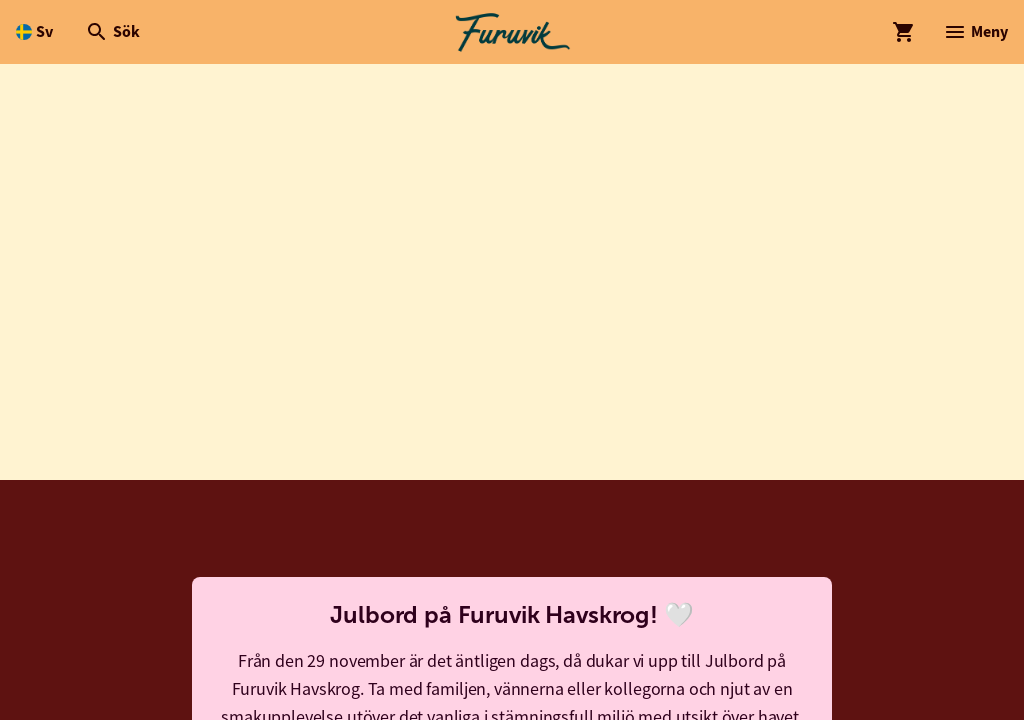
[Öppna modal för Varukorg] (904, 32)
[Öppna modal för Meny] (975, 32)
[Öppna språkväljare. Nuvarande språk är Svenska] (34, 32)
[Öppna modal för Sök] (112, 32)
